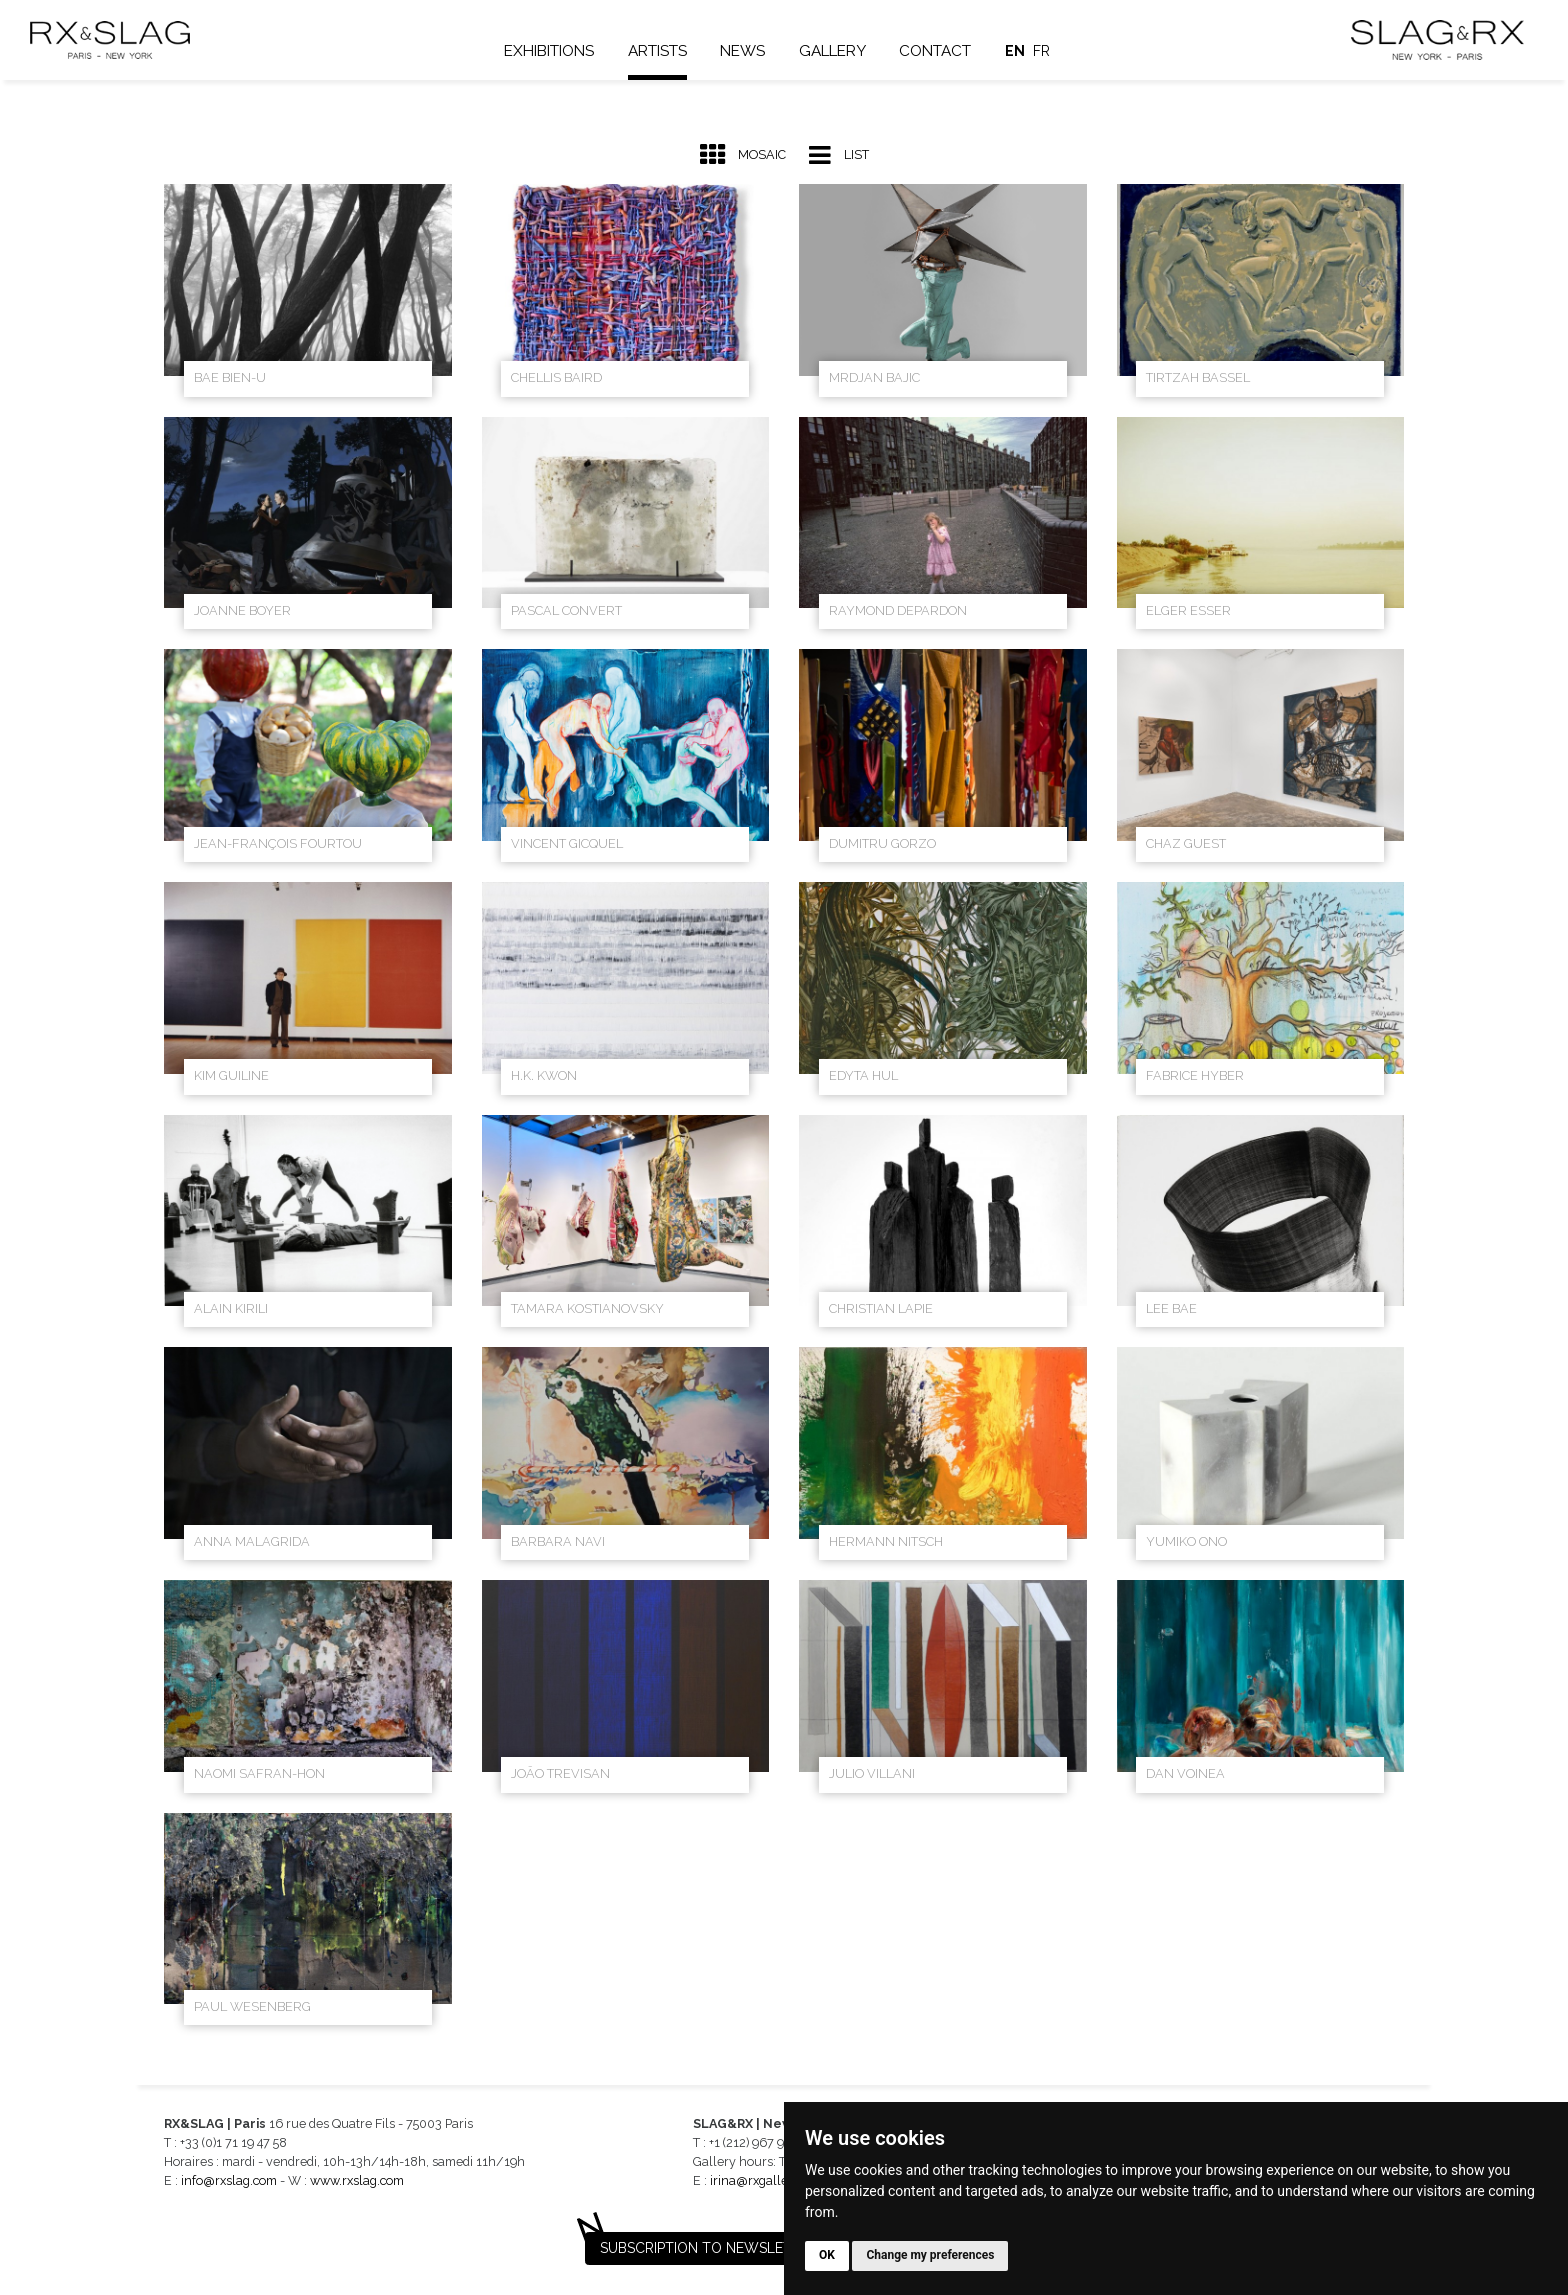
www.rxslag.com (357, 2180)
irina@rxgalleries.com (773, 2180)
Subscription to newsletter (709, 2248)
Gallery (837, 51)
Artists (662, 51)
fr (1047, 51)
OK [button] (827, 2255)
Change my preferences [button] (930, 2255)
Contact (941, 51)
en (1021, 51)
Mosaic (743, 155)
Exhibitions (555, 51)
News (748, 51)
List (839, 155)
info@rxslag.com (229, 2180)
